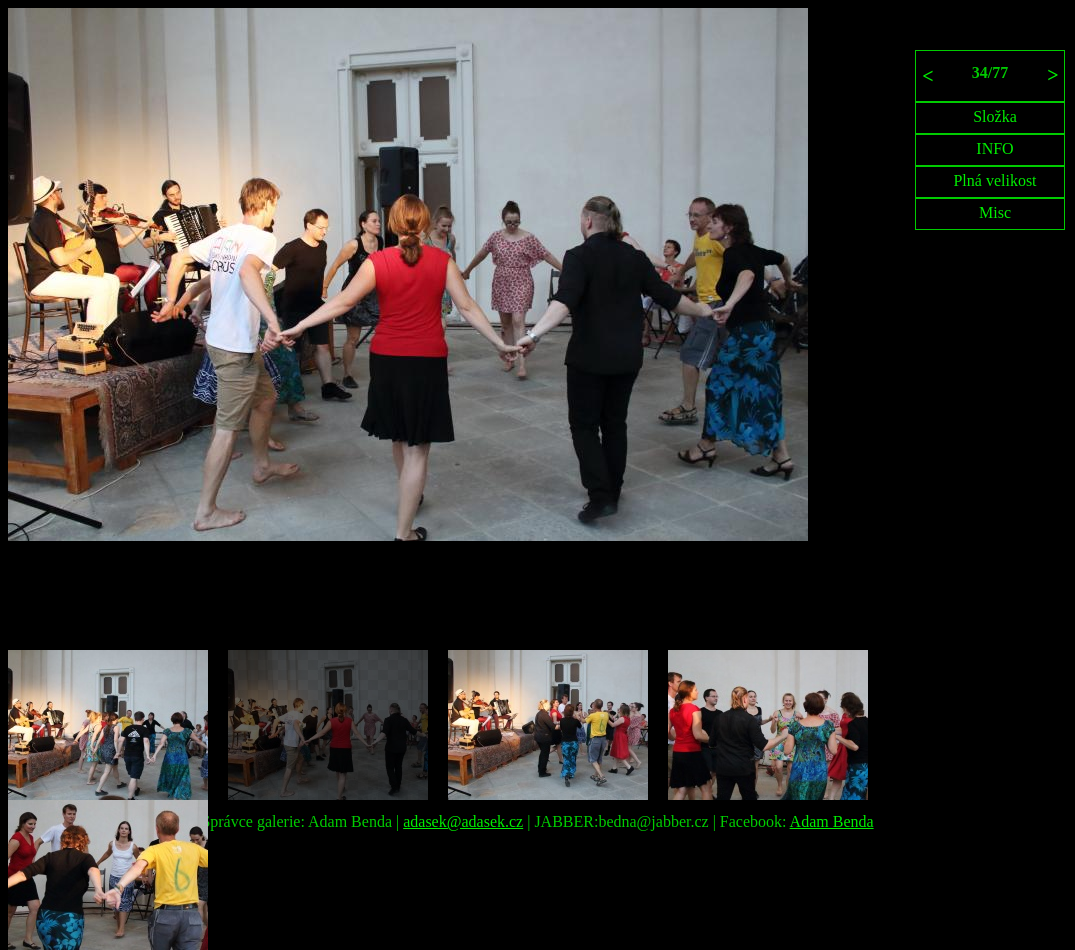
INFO (994, 148)
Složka (995, 116)
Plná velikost (994, 180)
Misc (995, 212)
